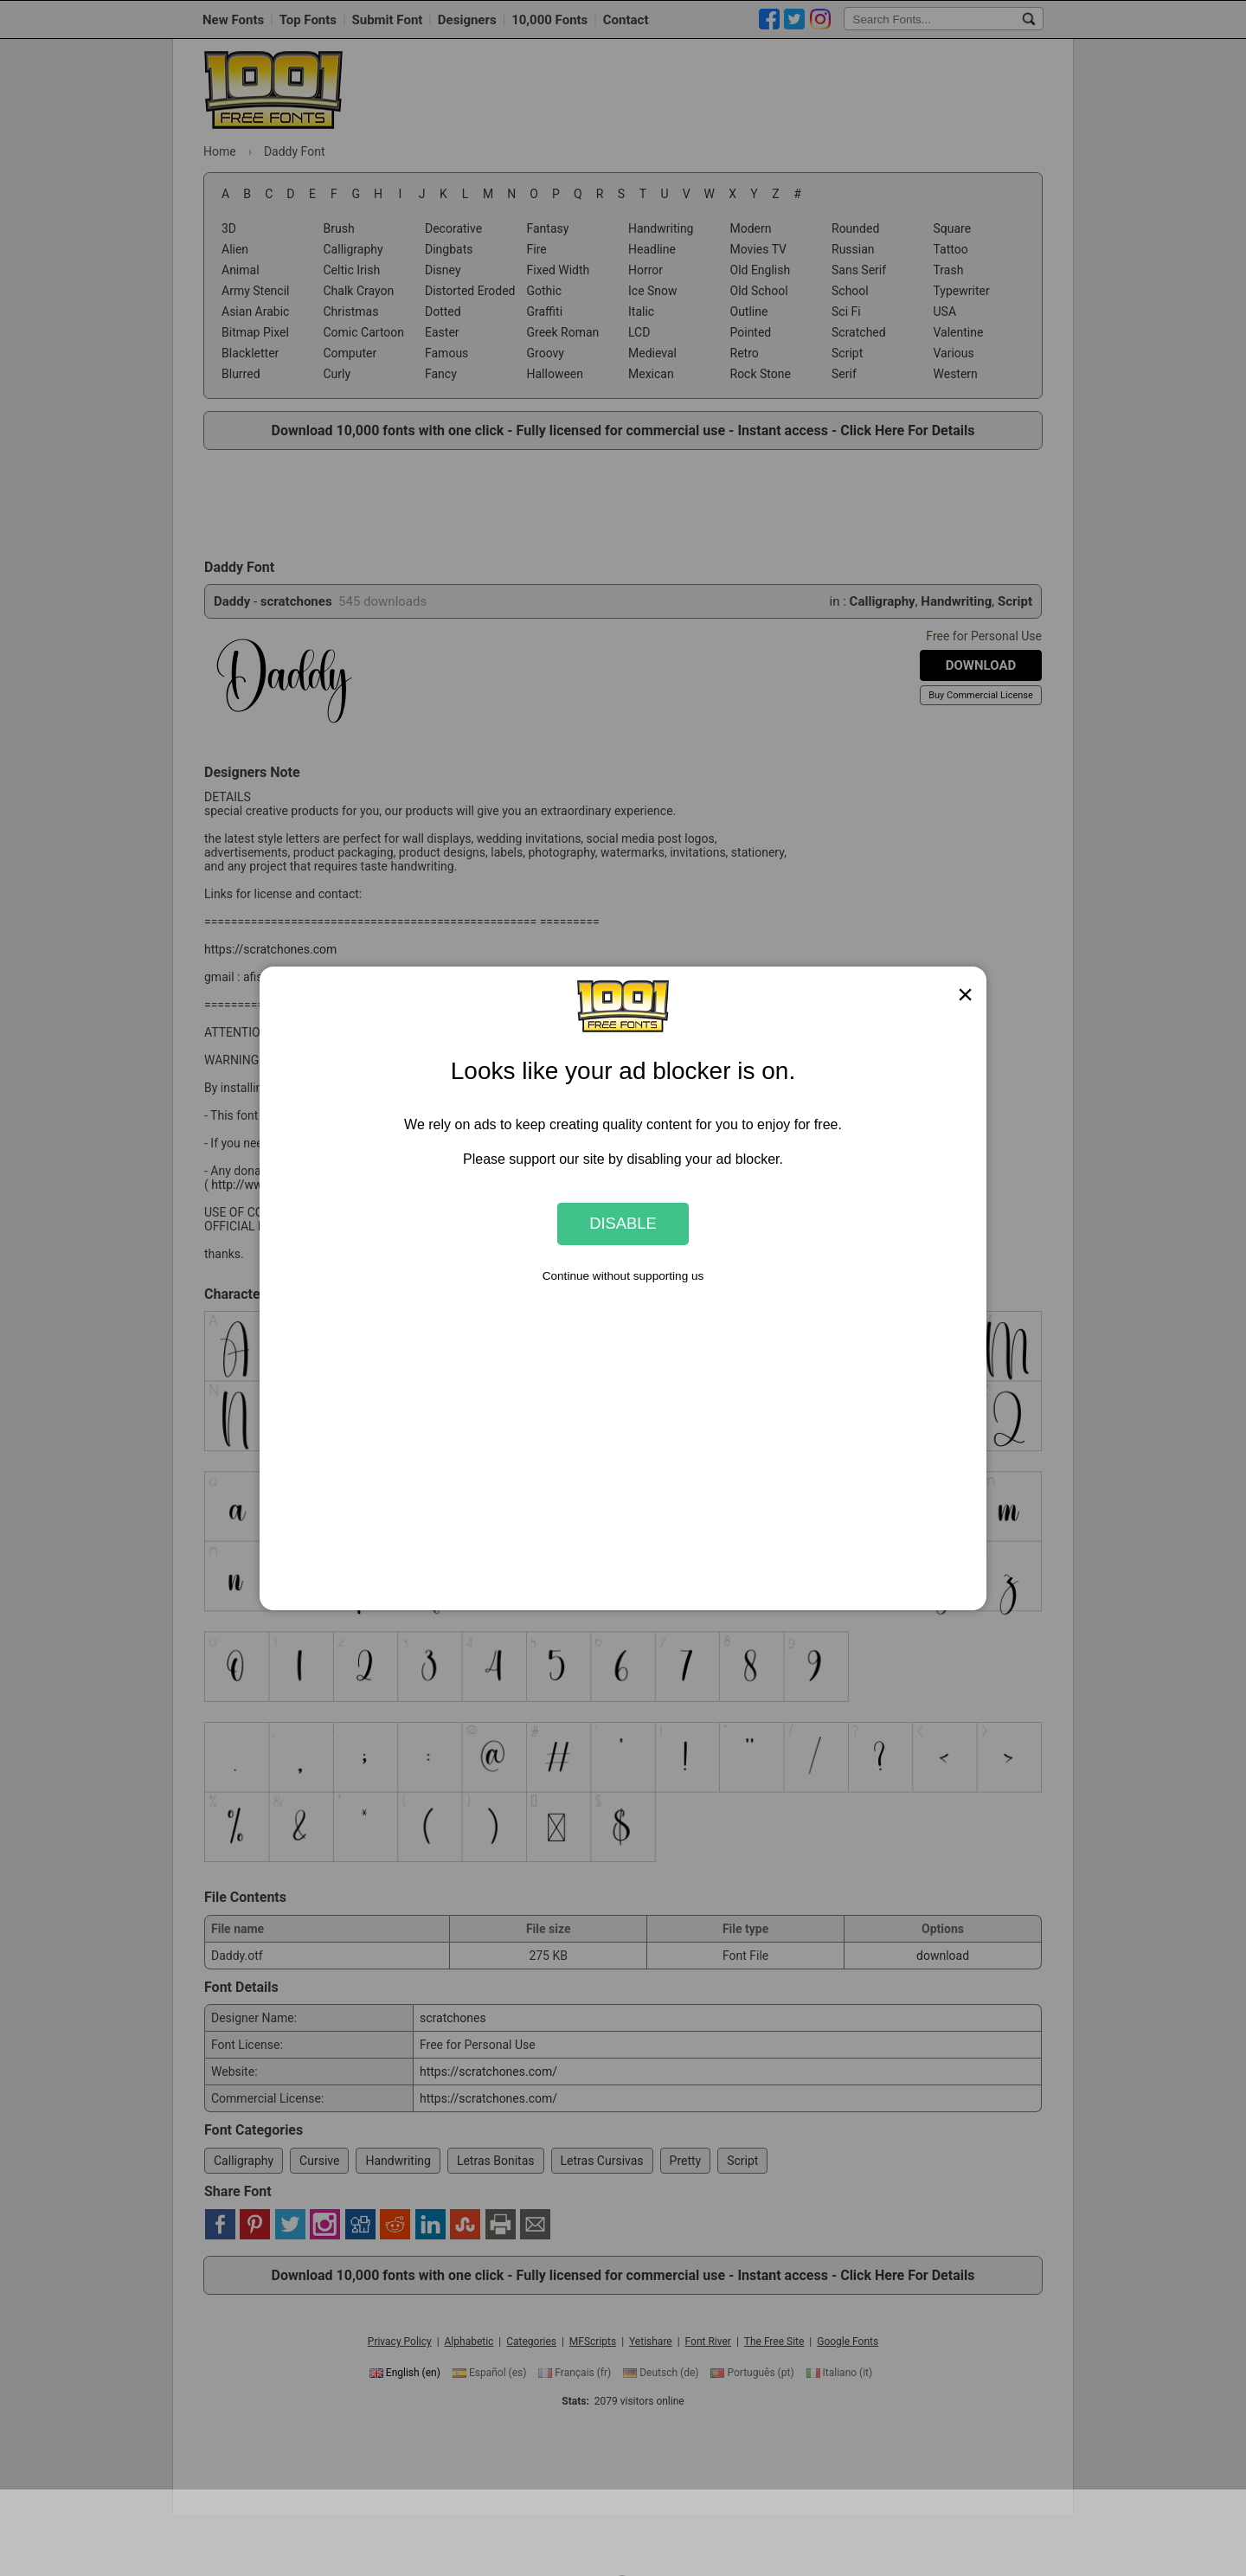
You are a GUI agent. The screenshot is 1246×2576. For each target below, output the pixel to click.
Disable (623, 1223)
